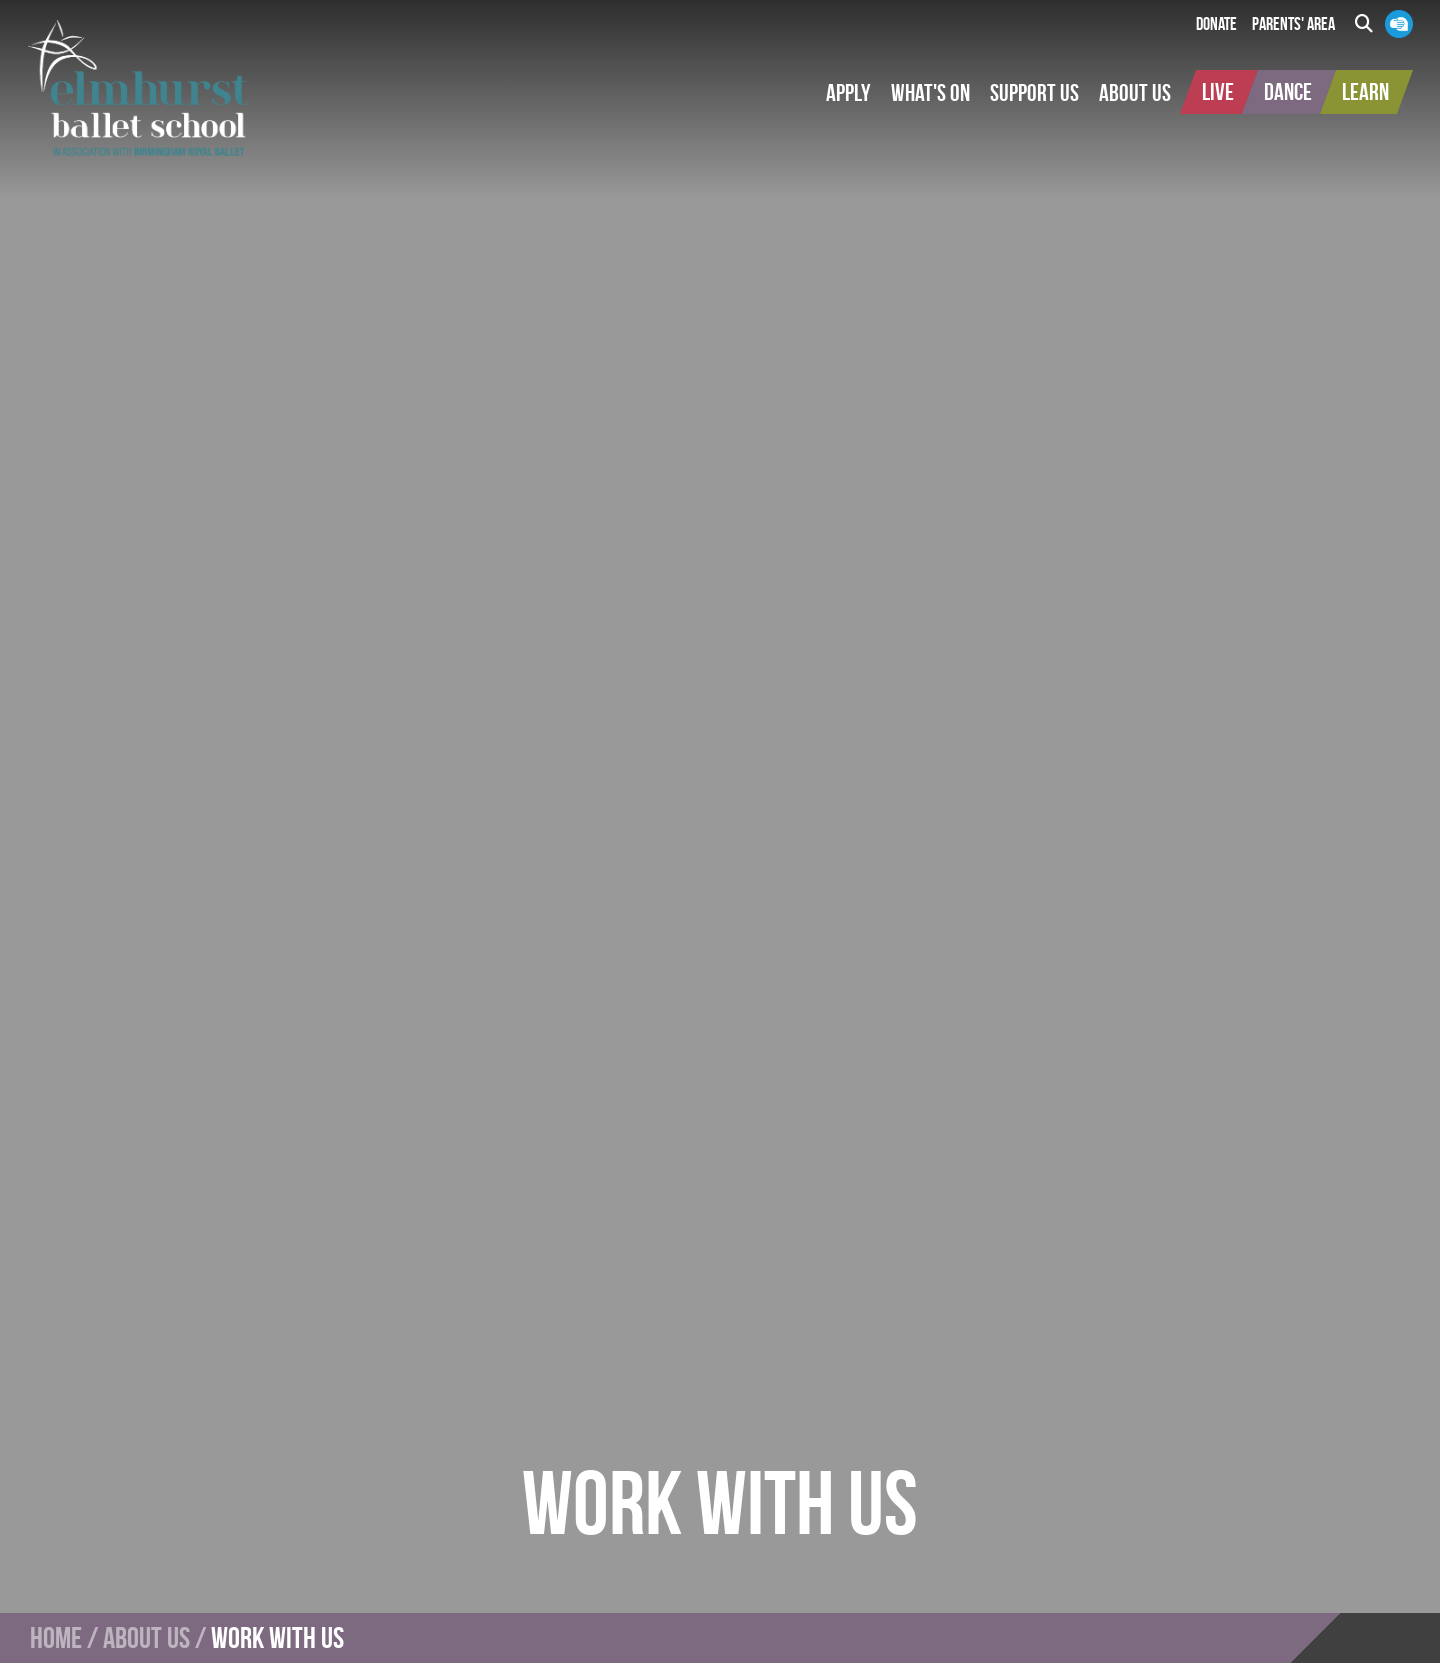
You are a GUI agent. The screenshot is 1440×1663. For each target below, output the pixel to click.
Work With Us (277, 1638)
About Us (146, 1638)
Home (56, 1638)
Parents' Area (1293, 24)
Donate (1216, 24)
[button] (848, 93)
